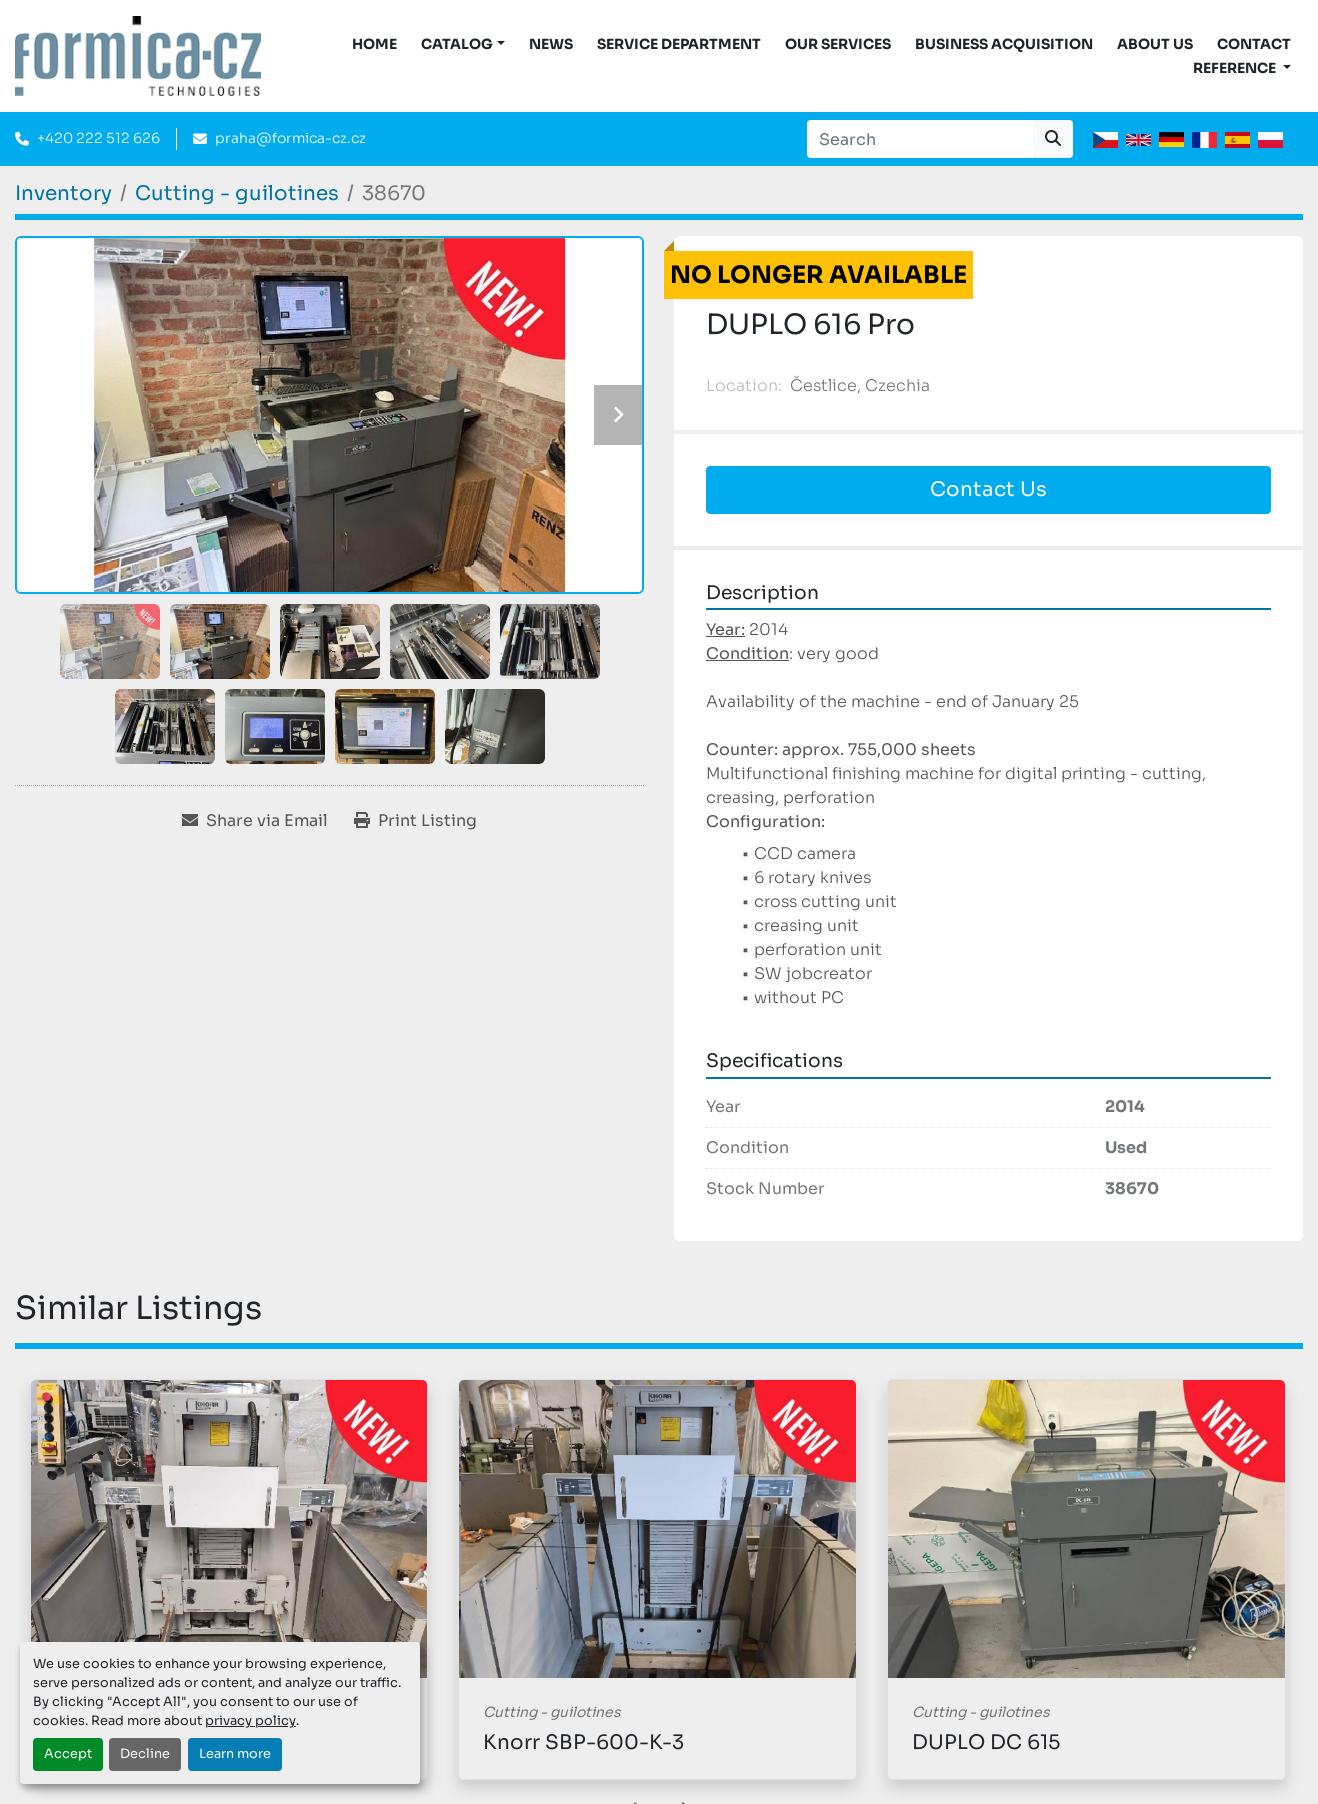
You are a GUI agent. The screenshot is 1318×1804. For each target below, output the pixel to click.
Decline (145, 1754)
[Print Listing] (415, 821)
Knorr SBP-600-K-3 (583, 1742)
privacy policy (250, 1721)
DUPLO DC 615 (986, 1742)
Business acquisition (1004, 44)
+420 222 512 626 (98, 138)
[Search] (920, 139)
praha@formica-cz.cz (290, 138)
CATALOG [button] (457, 44)
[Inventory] (63, 193)
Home (374, 44)
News (551, 44)
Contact (1254, 44)
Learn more (235, 1754)
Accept (68, 1754)
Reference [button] (1236, 68)
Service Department (679, 44)
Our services (838, 44)
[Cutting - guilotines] (237, 193)
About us (1155, 44)
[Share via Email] (255, 821)
